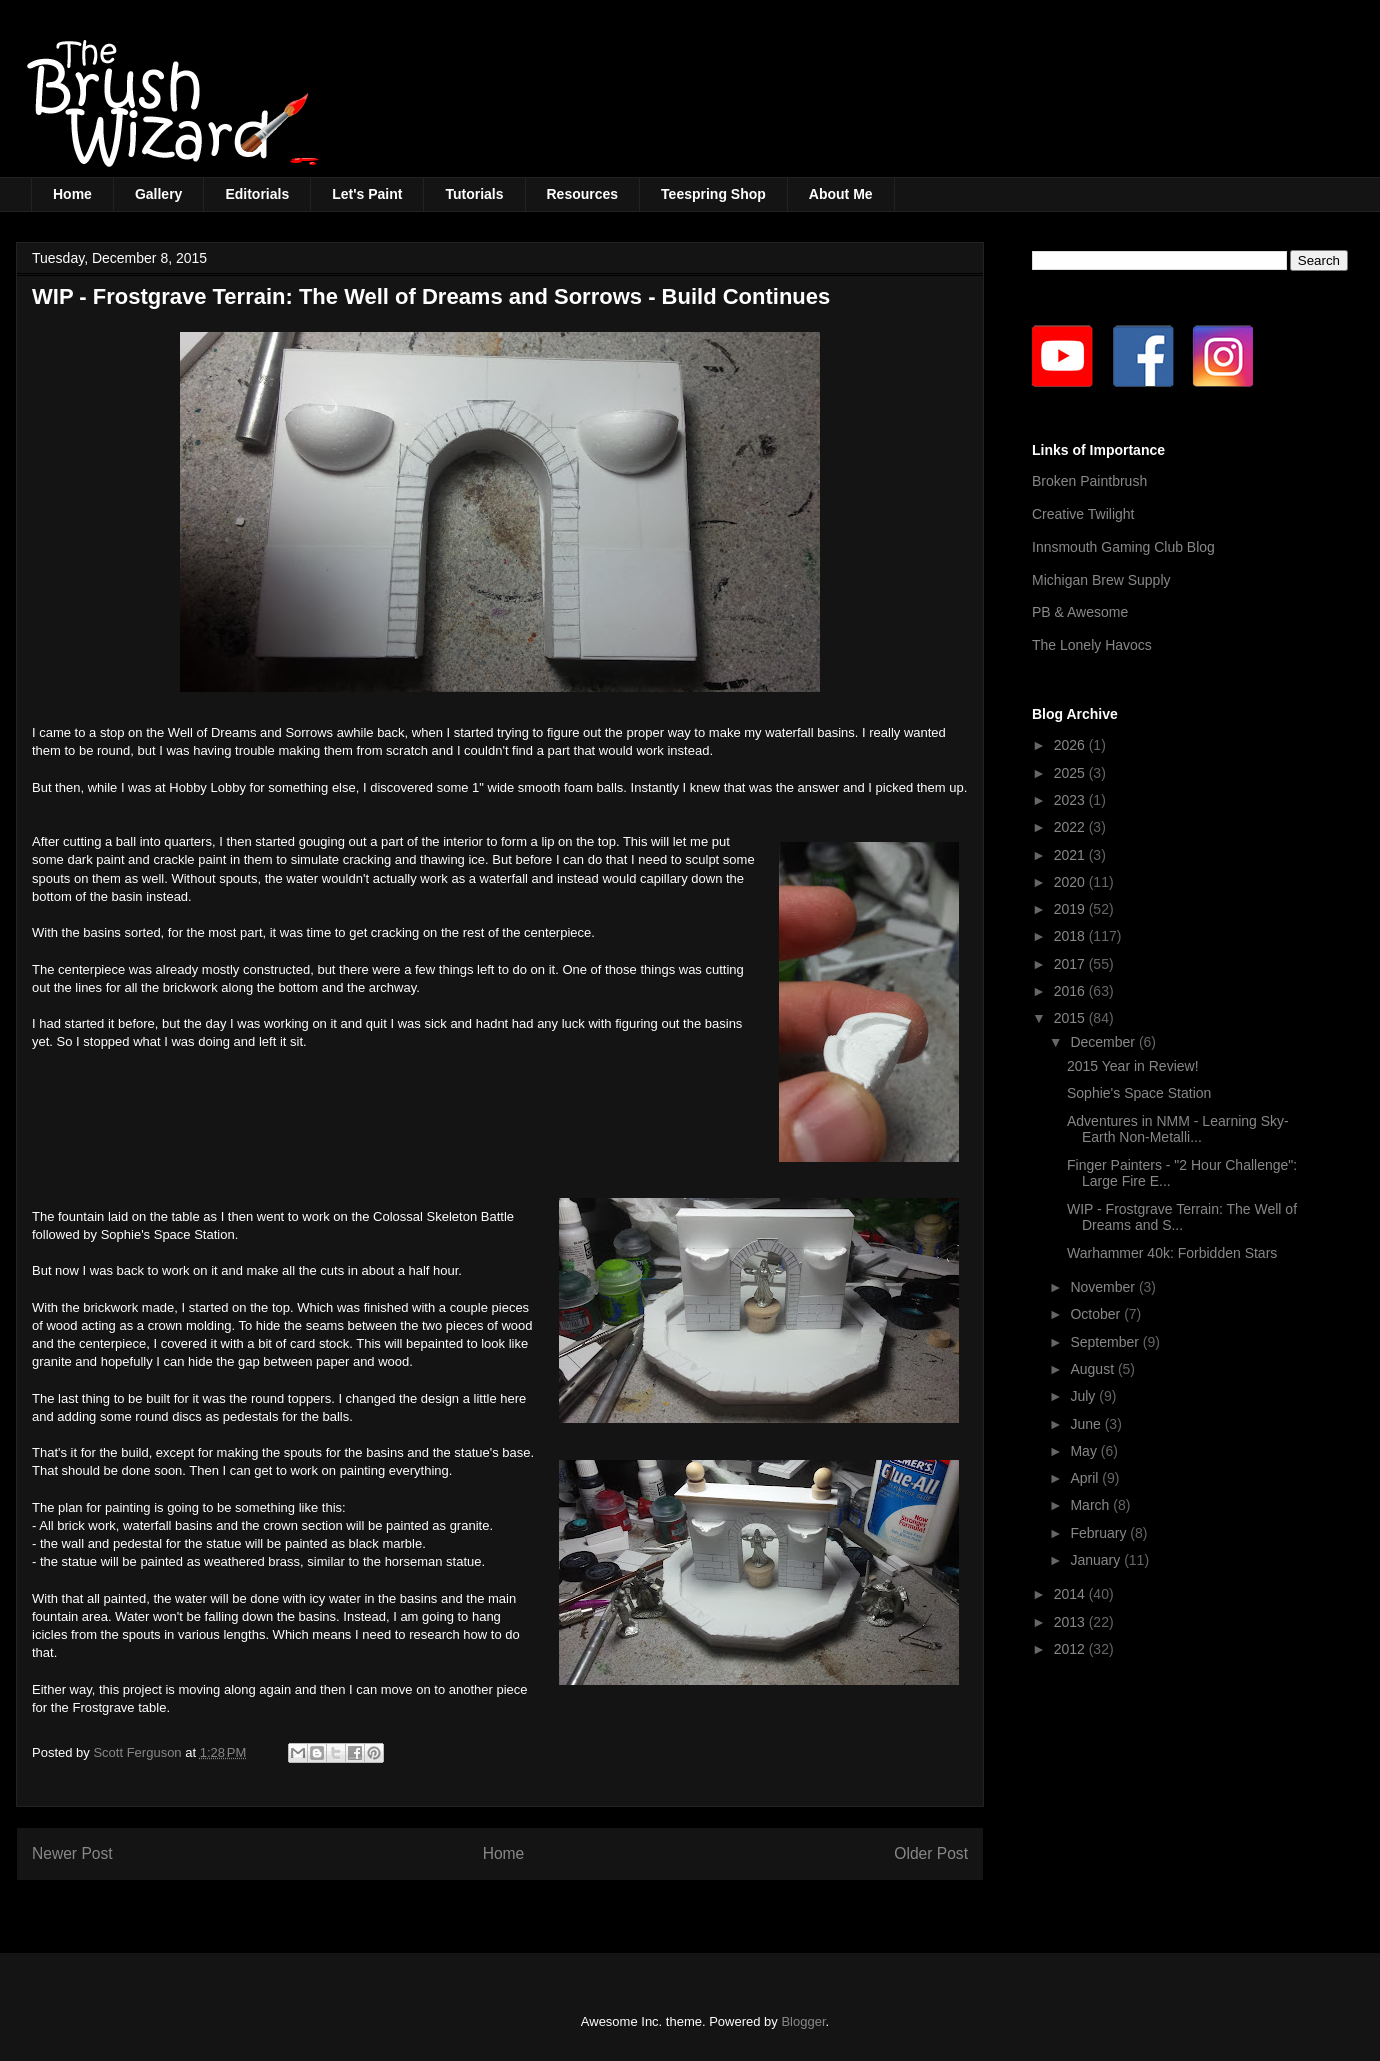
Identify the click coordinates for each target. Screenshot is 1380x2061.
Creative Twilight (1083, 514)
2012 (1071, 1649)
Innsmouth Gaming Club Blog (1123, 547)
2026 (1071, 745)
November (1104, 1287)
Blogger (803, 2021)
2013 (1071, 1622)
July (1084, 1396)
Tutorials (474, 194)
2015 (1071, 1018)
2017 (1071, 964)
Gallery (158, 194)
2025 (1071, 773)
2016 (1071, 991)
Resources (583, 194)
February (1100, 1533)
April (1086, 1478)
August (1093, 1369)
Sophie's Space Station (1139, 1093)
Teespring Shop (713, 194)
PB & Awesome (1080, 612)
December (1104, 1042)
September (1106, 1342)
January (1097, 1560)
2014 (1071, 1594)
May (1085, 1451)
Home (72, 194)
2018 (1071, 936)
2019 (1071, 909)
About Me (841, 194)
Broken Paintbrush (1089, 481)
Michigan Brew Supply (1101, 580)
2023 (1071, 800)
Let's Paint (367, 194)
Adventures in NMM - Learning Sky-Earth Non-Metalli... (1178, 1129)
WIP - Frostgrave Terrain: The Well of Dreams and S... (1182, 1217)
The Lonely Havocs (1092, 645)
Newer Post (72, 1853)
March (1091, 1505)
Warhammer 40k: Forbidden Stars (1172, 1253)
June (1087, 1424)
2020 (1071, 882)
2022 (1071, 827)
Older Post (931, 1853)
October (1097, 1314)
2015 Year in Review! (1133, 1066)
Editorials (257, 194)
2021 (1071, 855)
